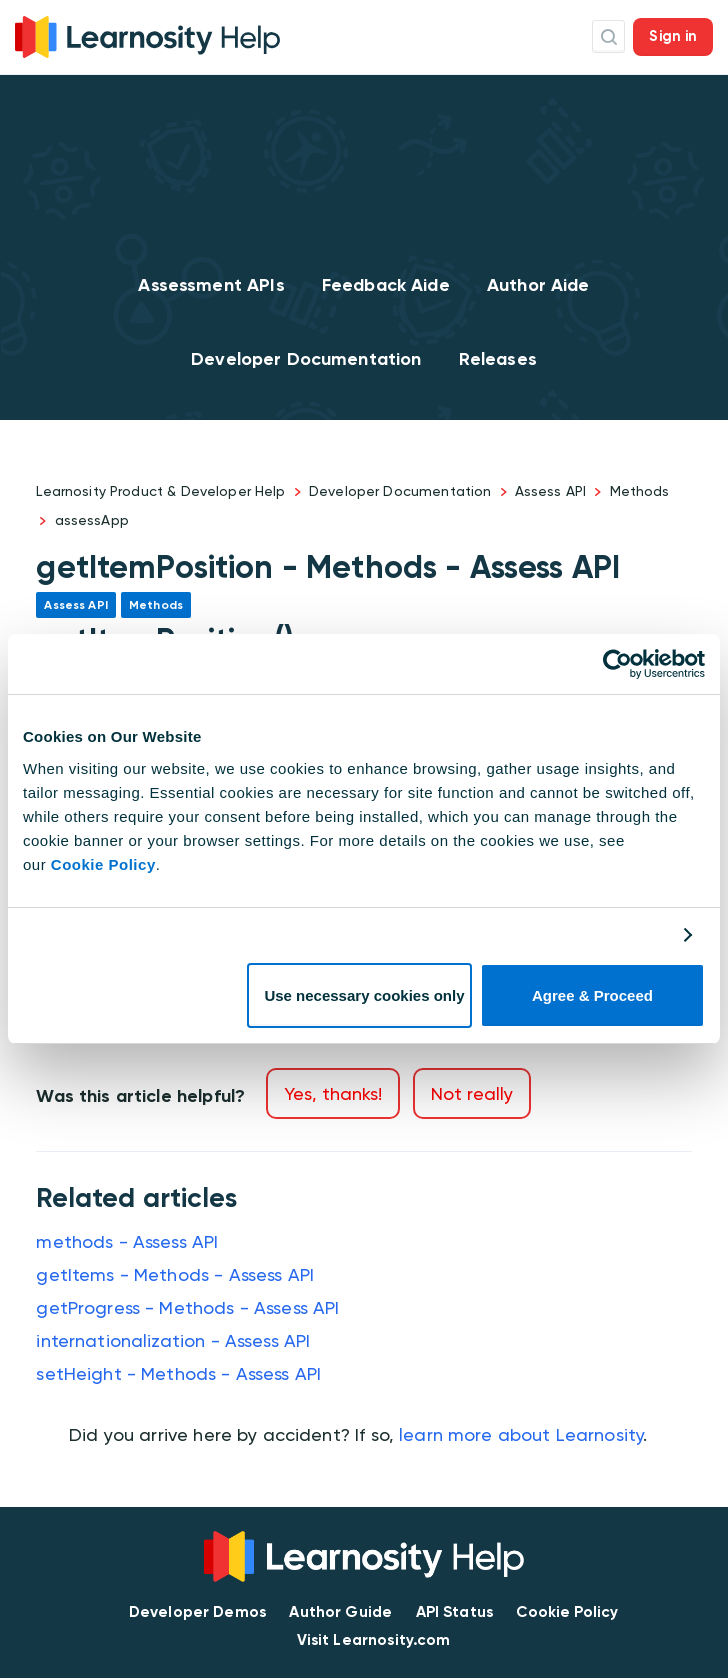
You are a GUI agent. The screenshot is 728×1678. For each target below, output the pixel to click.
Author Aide (538, 285)
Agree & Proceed (592, 995)
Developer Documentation (306, 359)
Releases (498, 359)
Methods (640, 491)
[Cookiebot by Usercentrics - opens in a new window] (617, 664)
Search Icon (608, 36)
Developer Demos (197, 1612)
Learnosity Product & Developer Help (160, 491)
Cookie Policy (103, 864)
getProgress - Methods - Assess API (187, 1307)
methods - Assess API (127, 1241)
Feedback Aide (386, 285)
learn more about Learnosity (521, 1434)
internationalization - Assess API (173, 1340)
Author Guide (340, 1612)
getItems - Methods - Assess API (175, 1274)
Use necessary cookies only (364, 995)
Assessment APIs (211, 285)
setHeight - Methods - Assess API (178, 1373)
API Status (455, 1612)
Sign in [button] (673, 36)
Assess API (551, 491)
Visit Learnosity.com (374, 1640)
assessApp (92, 520)
